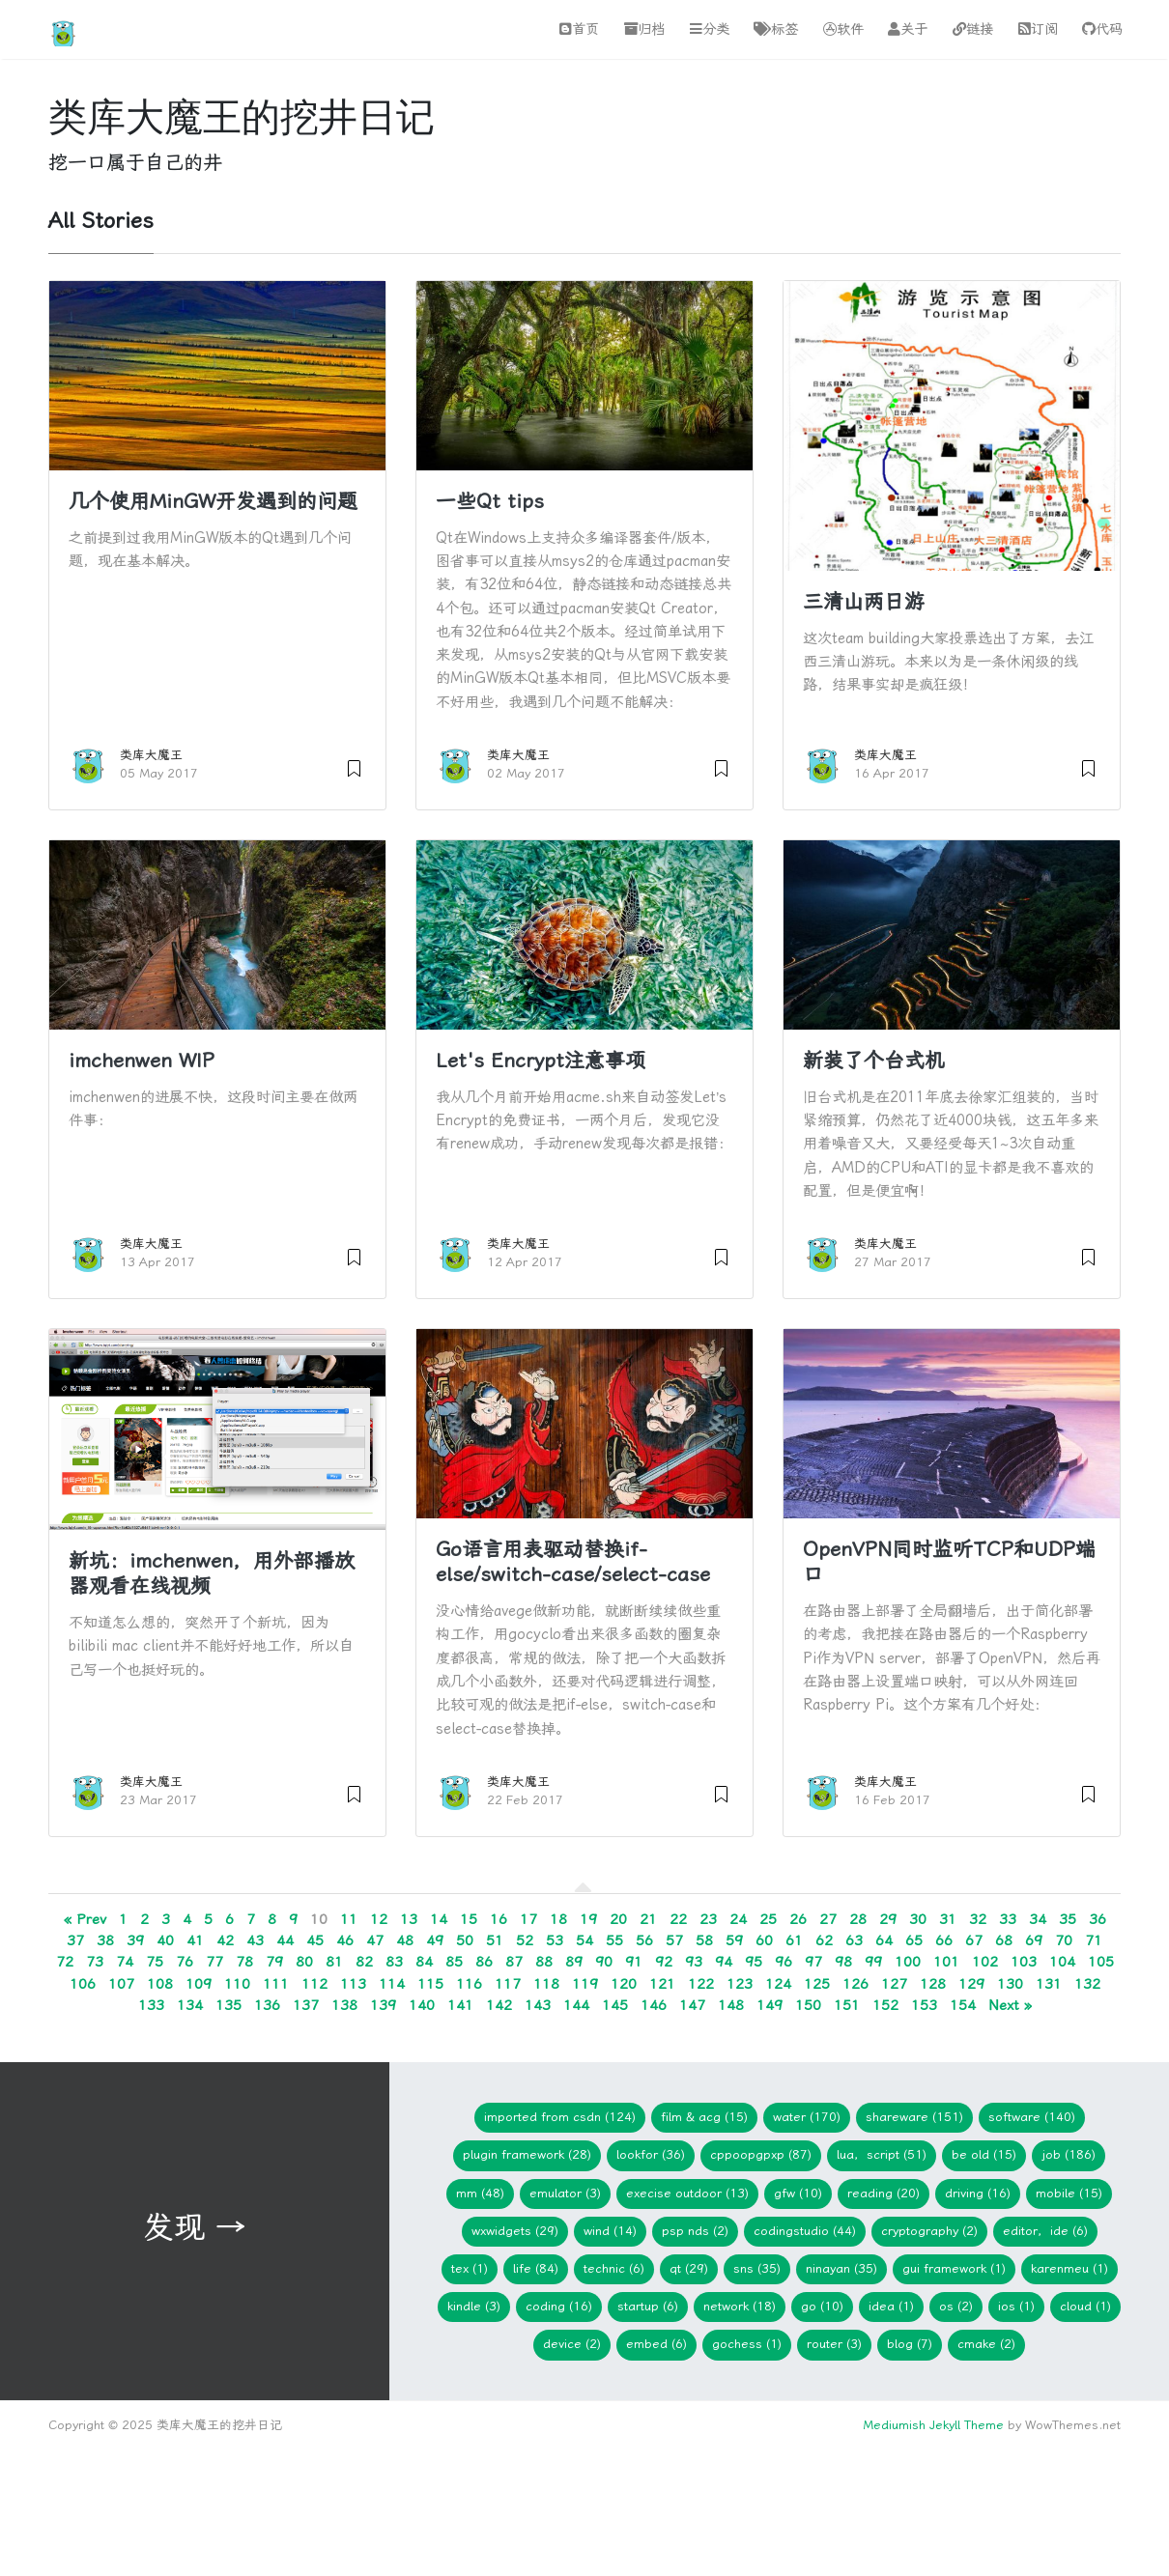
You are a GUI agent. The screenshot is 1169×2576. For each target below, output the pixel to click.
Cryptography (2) (929, 2230)
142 (499, 2005)
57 (674, 1940)
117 (508, 1984)
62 (824, 1940)
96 (783, 1961)
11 (348, 1919)
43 (255, 1940)
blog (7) (909, 2343)
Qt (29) (689, 2268)
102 (985, 1961)
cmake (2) (986, 2343)
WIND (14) (610, 2230)
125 (817, 1984)
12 (378, 1919)
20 (618, 1919)
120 (624, 1984)
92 (663, 1961)
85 (454, 1961)
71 (1093, 1940)
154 (963, 2005)
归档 (644, 29)
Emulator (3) (565, 2193)
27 (828, 1919)
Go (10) (822, 2306)
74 (124, 1961)
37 (75, 1940)
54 (584, 1940)
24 (738, 1919)
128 (933, 1984)
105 (1101, 1961)
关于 (907, 29)
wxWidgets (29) (514, 2230)
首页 (579, 29)
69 (1033, 1940)
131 (1049, 1984)
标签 (776, 29)
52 (524, 1940)
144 (576, 2005)
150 (808, 2005)
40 (165, 1940)
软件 (843, 29)
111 (276, 1984)
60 (764, 1940)
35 (1067, 1919)
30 (918, 1919)
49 (434, 1940)
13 (408, 1919)
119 (585, 1984)
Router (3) (834, 2343)
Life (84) (535, 2268)
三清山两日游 (864, 601)
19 (588, 1919)
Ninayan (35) (841, 2268)
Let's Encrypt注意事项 (540, 1060)
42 (225, 1940)
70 (1063, 1940)
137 (306, 2005)
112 (314, 1984)
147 (692, 2005)
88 (544, 1961)
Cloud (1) (1085, 2306)
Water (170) (807, 2116)
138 (344, 2005)
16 (498, 1919)
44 (285, 1940)
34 (1037, 1919)
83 (394, 1961)
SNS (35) (757, 2268)
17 (528, 1919)
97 (813, 1961)
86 (484, 1961)
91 (633, 1961)
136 (267, 2005)
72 (64, 1961)
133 (151, 2005)
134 (190, 2005)
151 (847, 2005)
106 (83, 1984)
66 (944, 1940)
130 (1010, 1984)
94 (723, 1961)
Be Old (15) (984, 2154)
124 (778, 1984)
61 (794, 1940)
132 (1087, 1984)
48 (404, 1940)
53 (554, 1940)
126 (855, 1984)
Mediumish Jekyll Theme (933, 2425)
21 (648, 1919)
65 (914, 1940)
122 (701, 1984)
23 (708, 1919)
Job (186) (1068, 2154)
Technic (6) (614, 2268)
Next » (1010, 2005)
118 (546, 1984)
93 (693, 1961)
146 (654, 2005)
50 (464, 1940)
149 (769, 2005)
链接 (973, 29)
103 (1024, 1961)
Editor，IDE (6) (1045, 2230)
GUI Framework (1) (954, 2268)
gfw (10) (798, 2193)
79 (274, 1961)
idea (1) (891, 2306)
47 (375, 1940)
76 (184, 1961)
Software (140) (1031, 2116)
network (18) (739, 2306)
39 (135, 1940)
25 (768, 1919)
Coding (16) (559, 2306)
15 (468, 1919)
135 (228, 2005)
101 (946, 1961)
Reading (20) (883, 2193)
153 (924, 2005)
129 (971, 1984)
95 (753, 1961)
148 (731, 2005)
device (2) (572, 2343)
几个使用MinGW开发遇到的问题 (213, 501)
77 (214, 1961)
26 (798, 1919)
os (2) (956, 2306)
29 (888, 1919)
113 (353, 1984)
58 (704, 1940)
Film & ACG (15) (704, 2116)
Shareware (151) (914, 2116)
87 (514, 1961)
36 (1097, 1919)
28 (858, 1919)
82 (364, 1961)
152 (885, 2005)
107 (121, 1984)
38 (105, 1940)
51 (494, 1940)
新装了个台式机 (874, 1060)
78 (244, 1961)
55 (614, 1940)
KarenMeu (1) (1069, 2268)
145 (615, 2005)
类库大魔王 (151, 755)
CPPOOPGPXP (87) (761, 2154)
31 (947, 1919)
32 (977, 1919)
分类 (709, 29)
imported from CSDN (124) (560, 2116)
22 (678, 1919)
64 (884, 1940)
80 (304, 1961)
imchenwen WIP (141, 1060)
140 (422, 2005)
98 (843, 1961)
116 (469, 1984)
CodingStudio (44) (805, 2230)
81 (334, 1961)
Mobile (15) (1069, 2193)
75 (154, 1961)
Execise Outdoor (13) (687, 2193)
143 (538, 2005)
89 (574, 1961)
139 (383, 2005)
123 (740, 1984)
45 (315, 1940)
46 (345, 1940)
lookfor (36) (650, 2154)
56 (644, 1940)
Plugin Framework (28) (527, 2154)
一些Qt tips (490, 501)
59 (734, 1940)
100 (908, 1961)
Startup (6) (647, 2306)
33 (1007, 1919)
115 (430, 1984)
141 (460, 2005)
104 (1062, 1961)
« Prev (85, 1919)
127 (894, 1984)
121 (662, 1984)
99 (873, 1961)
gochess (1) (747, 2343)
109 (198, 1984)
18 (558, 1919)
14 (438, 1919)
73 (94, 1961)
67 (974, 1940)
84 (424, 1961)
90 (604, 1961)
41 (195, 1940)
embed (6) (656, 2343)
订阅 (1038, 29)
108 (160, 1984)
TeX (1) (469, 2268)
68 (1003, 1940)
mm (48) (480, 2193)
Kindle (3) (473, 2306)
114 (392, 1984)
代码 (1102, 29)
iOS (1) (1016, 2306)
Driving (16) (978, 2193)
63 (854, 1940)
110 (237, 1984)
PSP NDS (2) (695, 2230)
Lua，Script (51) (882, 2154)
